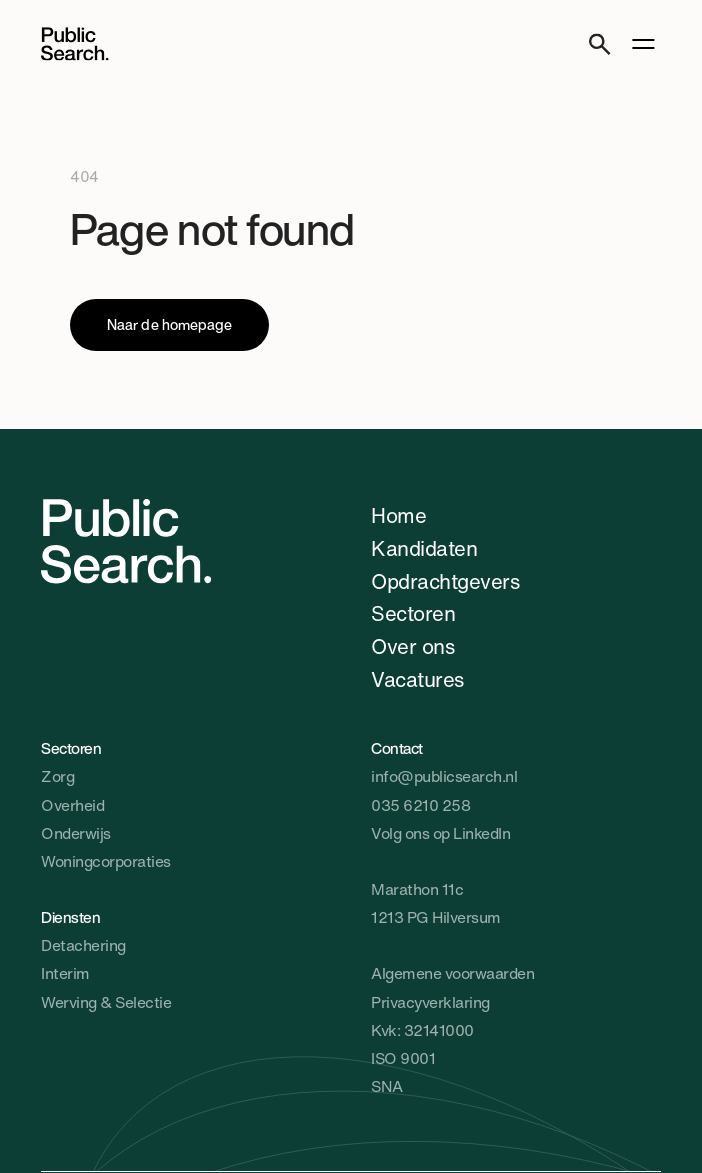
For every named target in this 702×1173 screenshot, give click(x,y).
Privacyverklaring (430, 1002)
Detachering (83, 945)
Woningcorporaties (106, 861)
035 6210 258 (420, 805)
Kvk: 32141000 (422, 1030)
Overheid (72, 805)
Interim (65, 973)
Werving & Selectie (106, 1002)
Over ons (412, 646)
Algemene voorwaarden (452, 973)
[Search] (599, 43)
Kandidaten (424, 548)
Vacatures (417, 679)
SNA (387, 1086)
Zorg (57, 776)
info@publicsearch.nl (444, 776)
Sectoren (413, 613)
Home (398, 515)
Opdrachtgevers (445, 581)
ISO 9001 (403, 1058)
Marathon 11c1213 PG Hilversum (436, 903)
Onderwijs (76, 833)
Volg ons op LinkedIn (440, 833)
